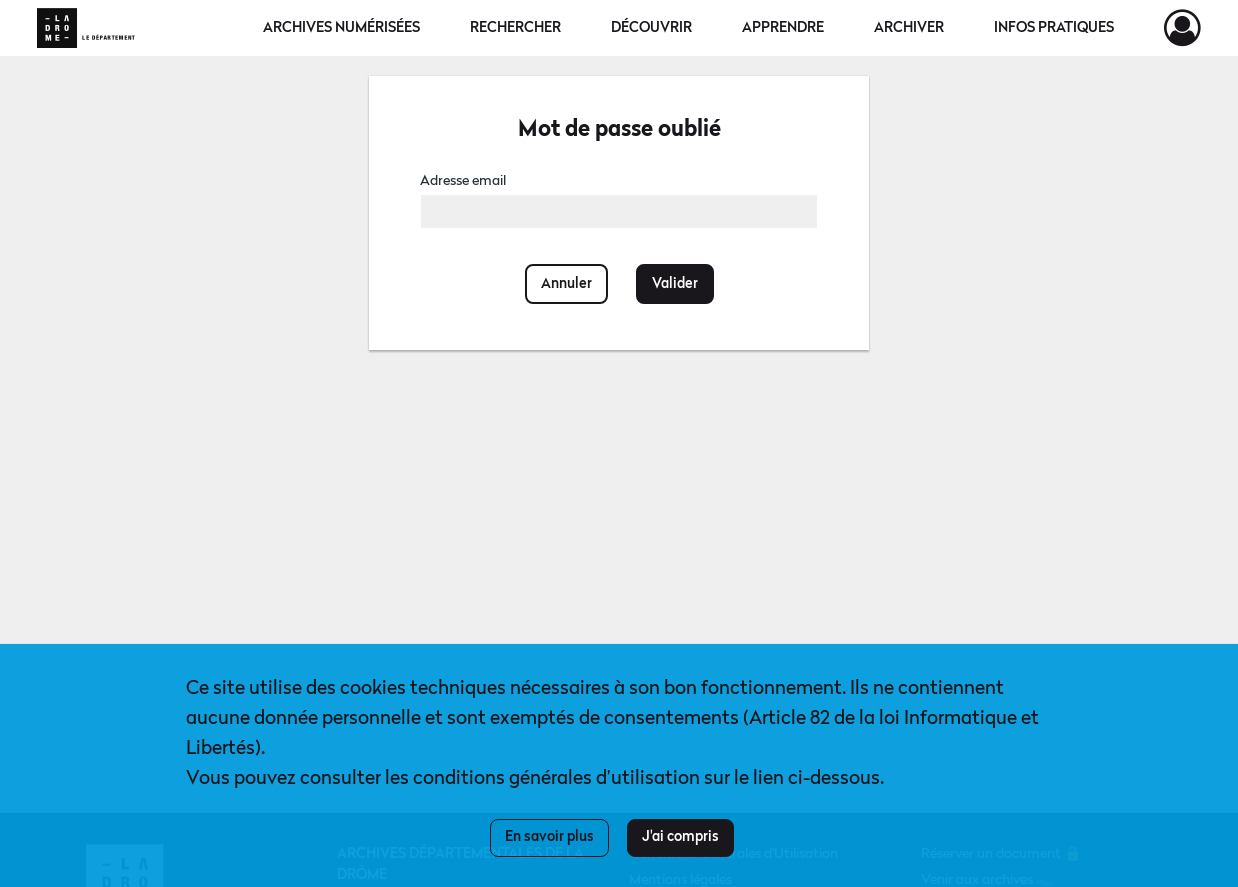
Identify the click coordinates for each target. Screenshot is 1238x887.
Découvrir (651, 28)
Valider (675, 284)
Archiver (909, 28)
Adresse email (463, 181)
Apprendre (783, 28)
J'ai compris (680, 837)
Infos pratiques (1054, 28)
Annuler (566, 284)
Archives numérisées (341, 28)
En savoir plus (549, 837)
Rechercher (515, 28)
